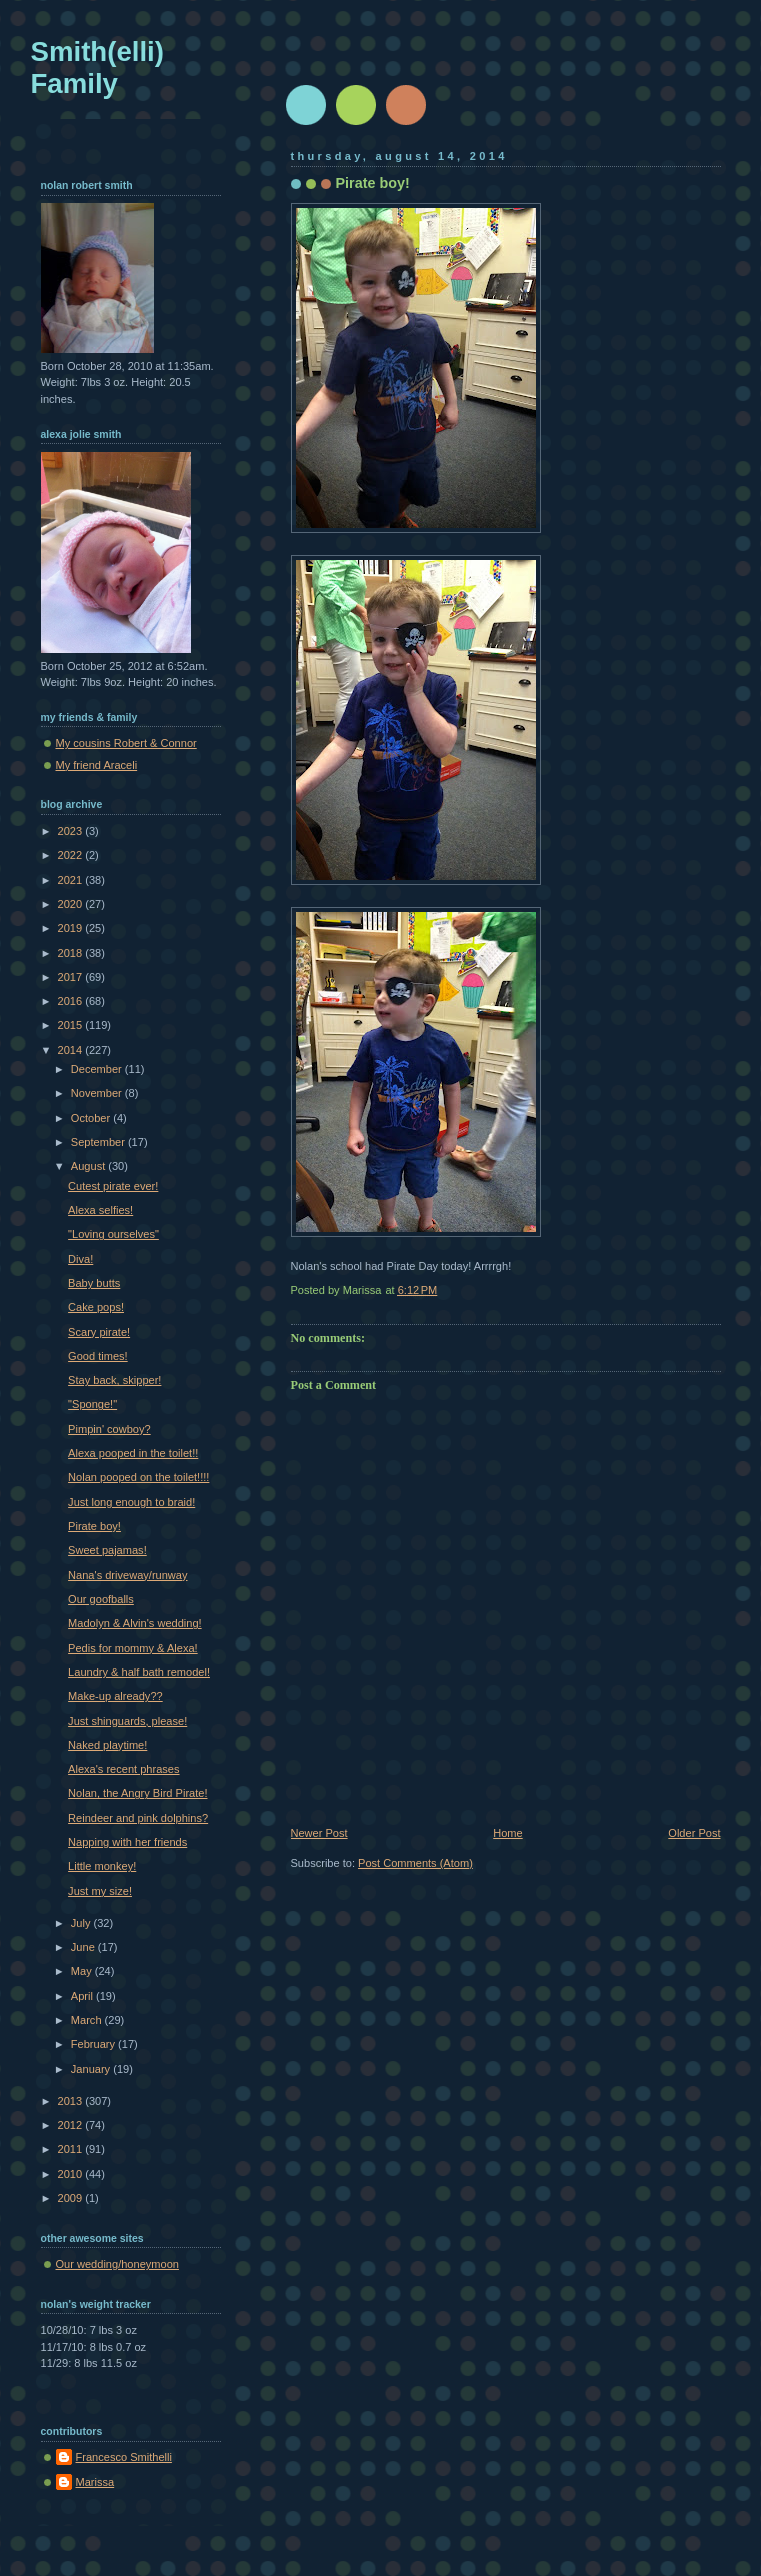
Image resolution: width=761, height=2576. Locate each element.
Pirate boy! (94, 1526)
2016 (72, 1001)
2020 (72, 904)
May (83, 1971)
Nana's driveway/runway (127, 1575)
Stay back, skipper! (114, 1380)
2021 (72, 880)
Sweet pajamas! (107, 1550)
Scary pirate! (99, 1332)
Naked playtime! (107, 1745)
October (92, 1118)
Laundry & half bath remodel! (139, 1672)
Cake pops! (96, 1307)
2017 (72, 977)
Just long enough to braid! (131, 1502)
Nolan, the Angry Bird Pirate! (137, 1793)
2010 (72, 2174)
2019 (72, 928)
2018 (72, 953)
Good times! (98, 1356)
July (82, 1923)
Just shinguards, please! (127, 1721)
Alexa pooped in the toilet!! (133, 1453)
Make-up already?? (115, 1696)
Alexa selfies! (100, 1210)
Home (507, 1833)
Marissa (95, 2482)
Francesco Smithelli (124, 2457)
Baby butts (94, 1283)
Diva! (80, 1259)
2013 (72, 2101)
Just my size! (100, 1891)
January (92, 2069)
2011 (72, 2149)
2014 (72, 1050)
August (89, 1166)
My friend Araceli (97, 765)
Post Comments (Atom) (415, 1863)
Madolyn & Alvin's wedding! (135, 1623)
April (83, 1996)
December (98, 1069)
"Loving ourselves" (113, 1234)
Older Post (694, 1833)
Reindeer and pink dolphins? (138, 1818)
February (94, 2044)
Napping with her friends (127, 1842)
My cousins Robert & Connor (126, 743)
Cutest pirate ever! (113, 1186)
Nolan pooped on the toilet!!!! (138, 1477)
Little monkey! (102, 1866)
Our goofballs (101, 1599)
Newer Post (319, 1833)
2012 (72, 2125)
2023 (72, 831)
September (99, 1142)
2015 (72, 1025)
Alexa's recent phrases (123, 1769)
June (84, 1947)
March (88, 2020)
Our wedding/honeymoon (117, 2264)
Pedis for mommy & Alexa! (133, 1648)
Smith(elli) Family (97, 67)
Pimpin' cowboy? (109, 1429)
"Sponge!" (92, 1404)
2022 (72, 855)
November (98, 1093)
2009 (72, 2198)
